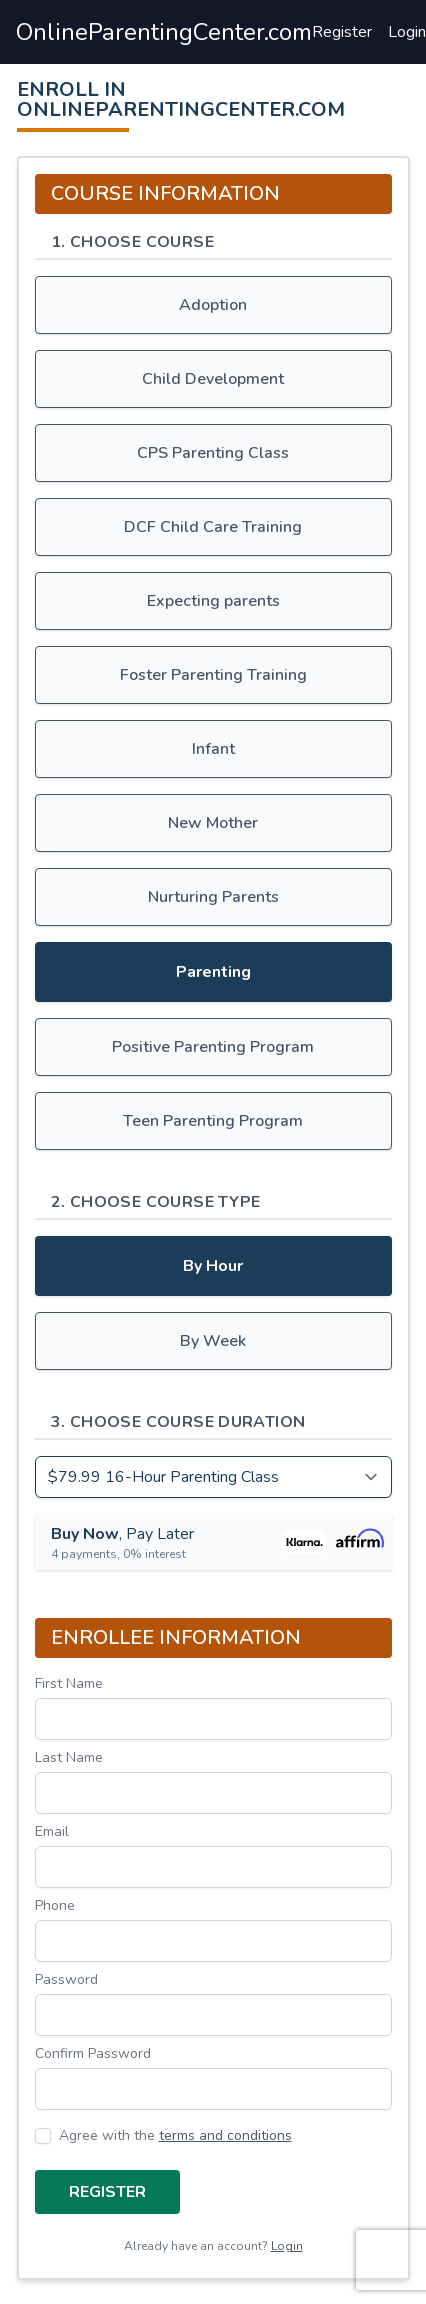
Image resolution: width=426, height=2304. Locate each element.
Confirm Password (93, 2053)
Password (66, 1979)
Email (52, 1831)
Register (342, 32)
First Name (69, 1683)
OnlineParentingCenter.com (164, 32)
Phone (55, 1905)
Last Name (69, 1757)
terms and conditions (225, 2135)
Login (407, 32)
